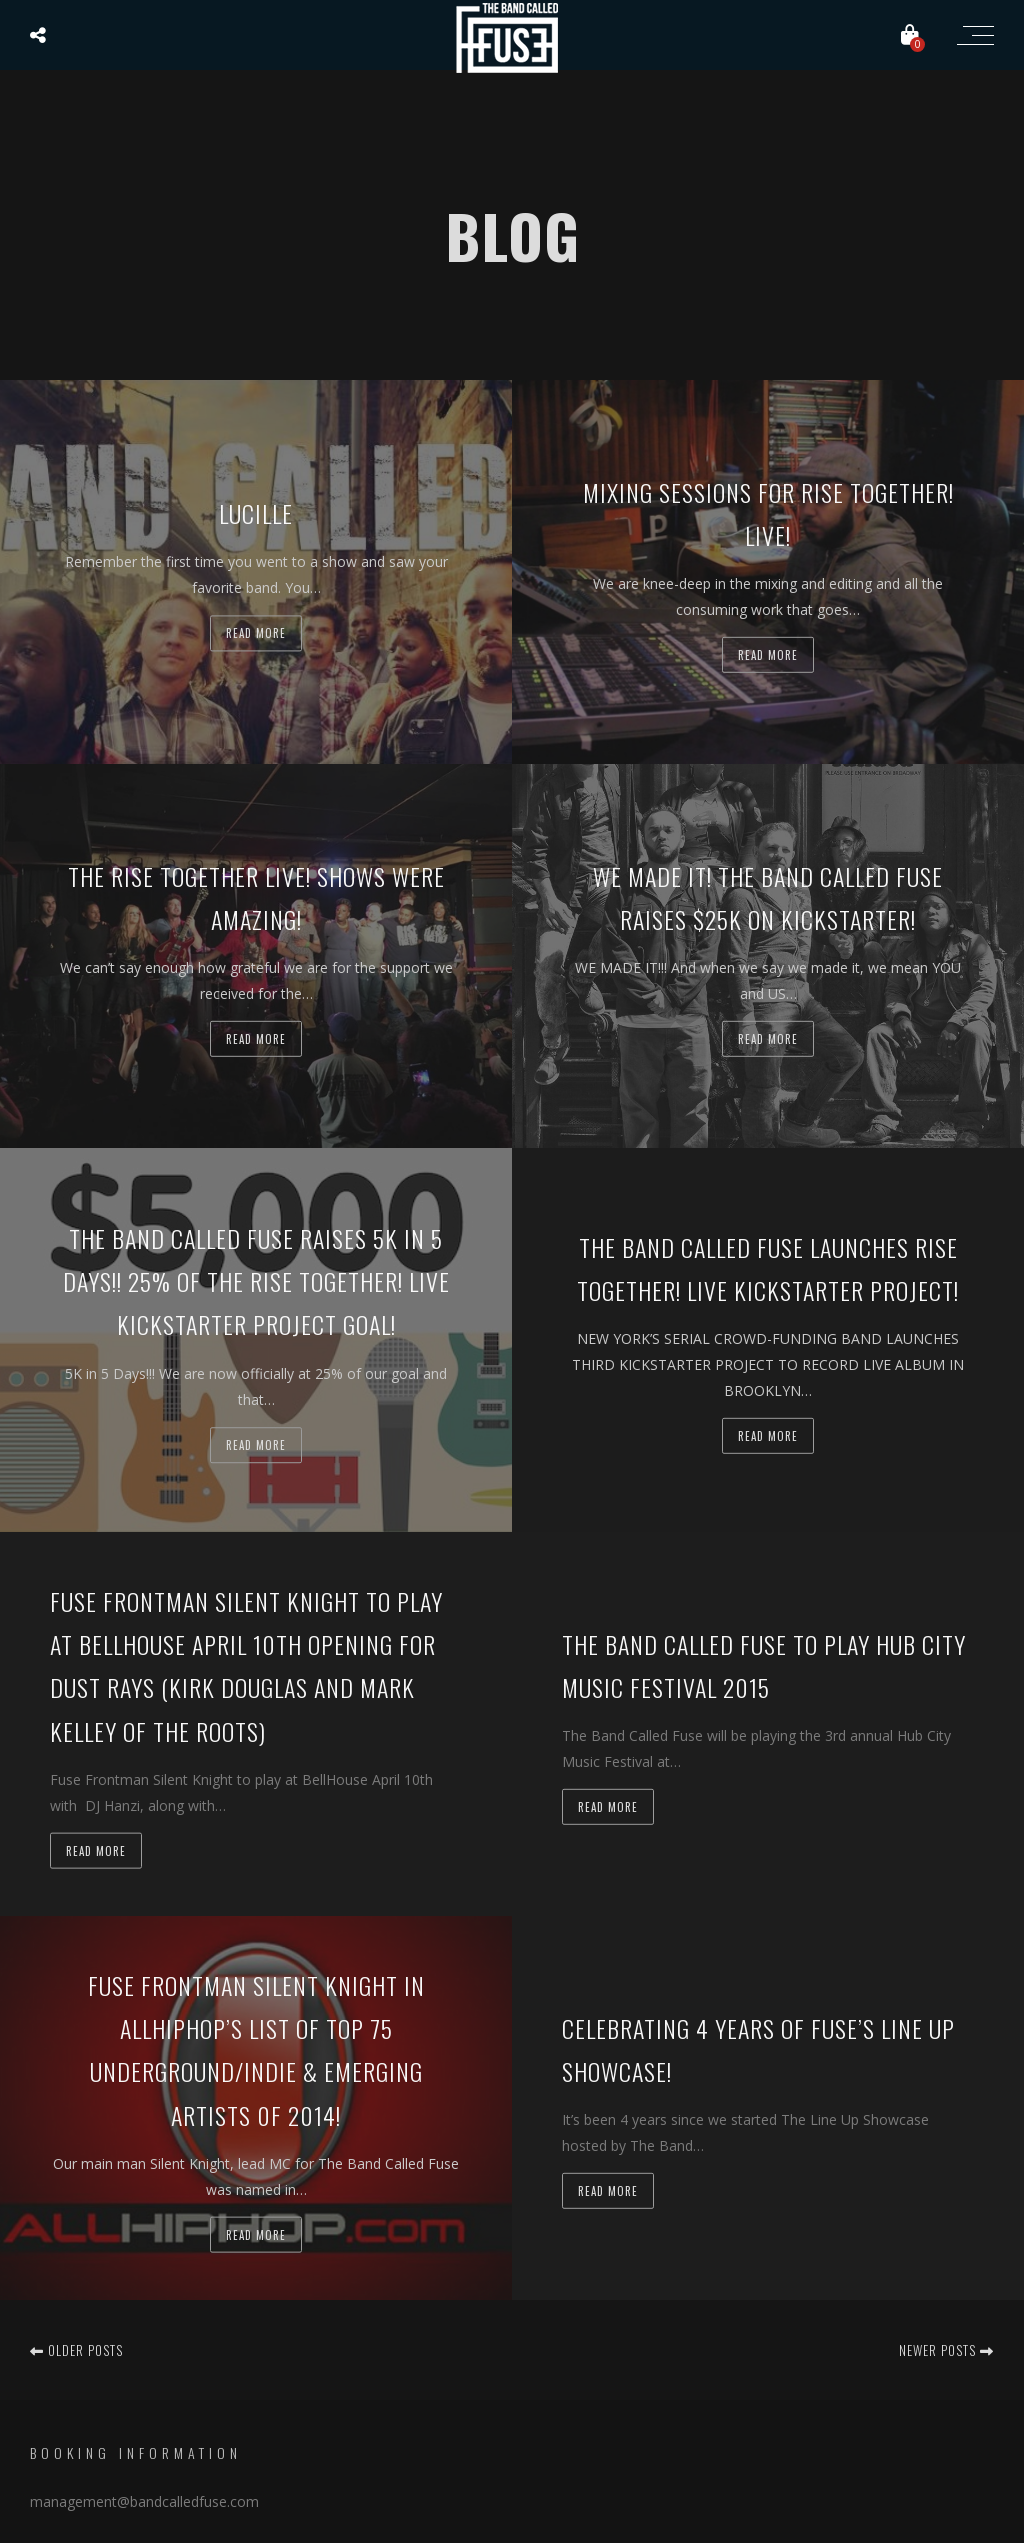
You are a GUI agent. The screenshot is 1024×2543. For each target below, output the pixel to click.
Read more (256, 634)
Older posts (76, 2350)
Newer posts (946, 2350)
